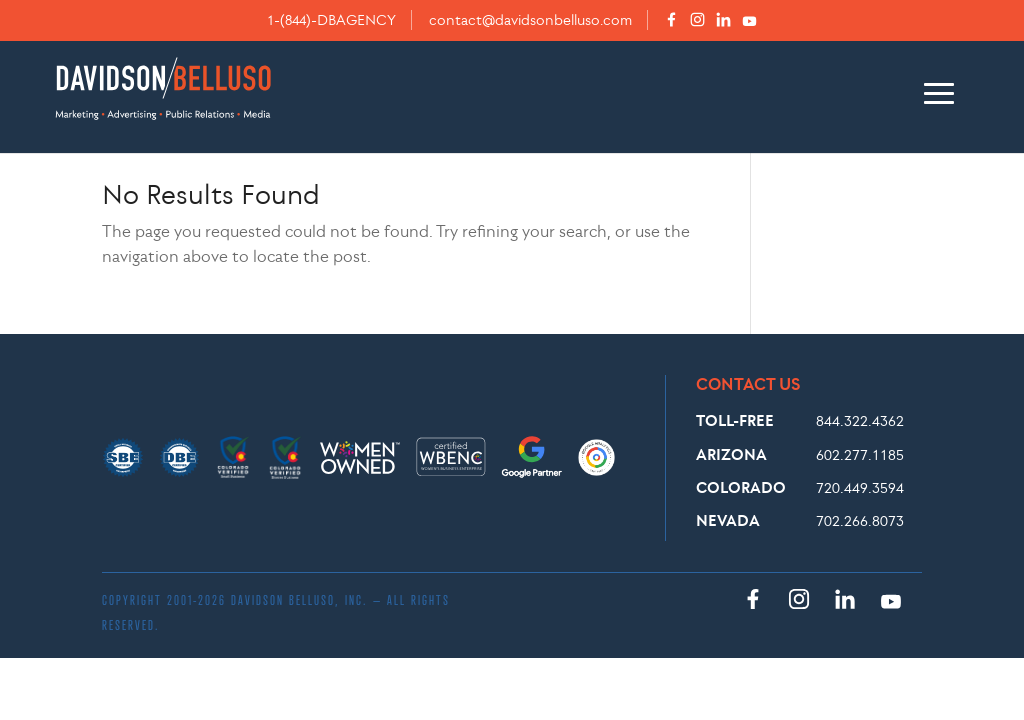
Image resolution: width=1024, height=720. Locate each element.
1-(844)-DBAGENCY (331, 20)
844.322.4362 (860, 420)
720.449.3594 (860, 487)
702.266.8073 (860, 520)
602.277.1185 (860, 454)
